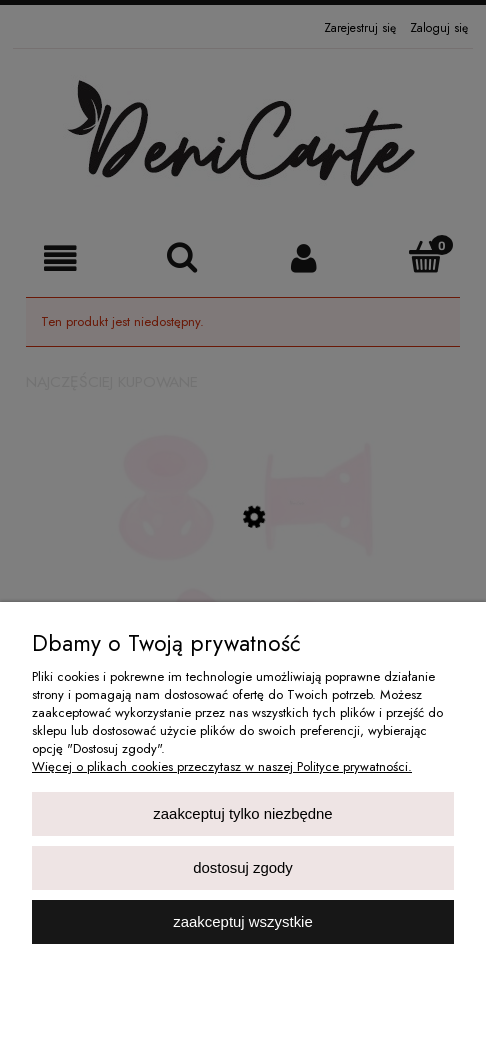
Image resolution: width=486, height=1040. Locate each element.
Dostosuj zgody (243, 867)
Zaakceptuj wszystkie (242, 921)
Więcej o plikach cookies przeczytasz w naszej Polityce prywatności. (222, 766)
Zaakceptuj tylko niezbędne (242, 813)
